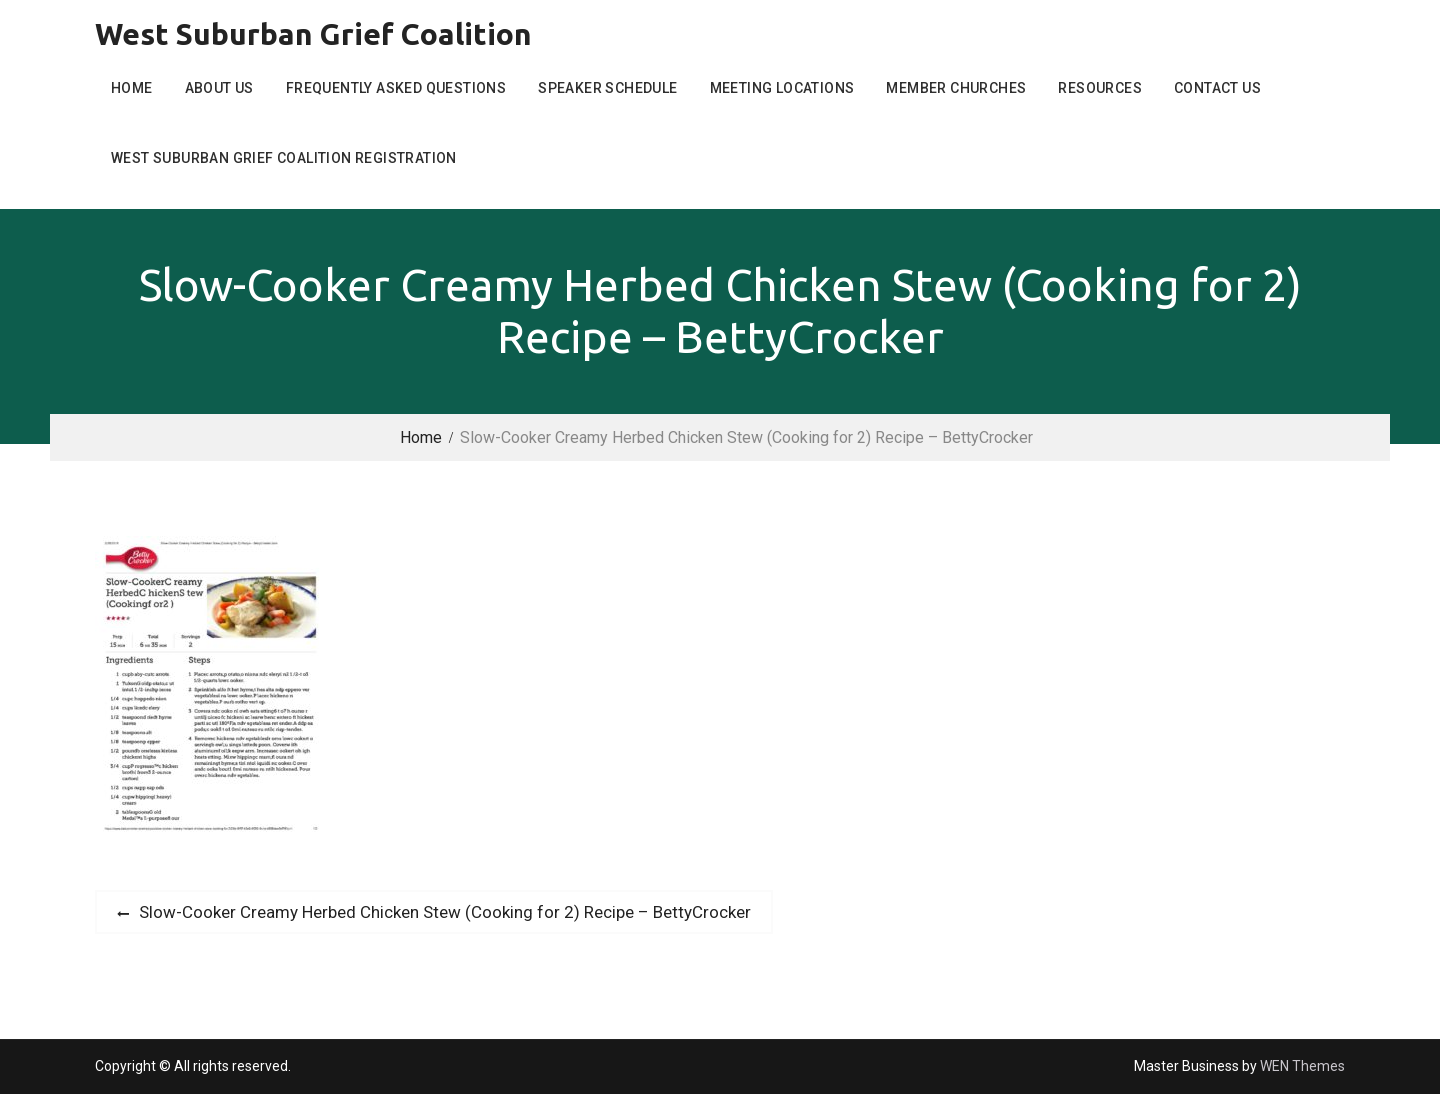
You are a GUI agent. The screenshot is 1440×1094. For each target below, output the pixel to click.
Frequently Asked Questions (396, 88)
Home (132, 88)
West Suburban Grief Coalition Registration (284, 158)
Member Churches (956, 88)
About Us (219, 88)
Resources (1100, 88)
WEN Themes (1302, 1066)
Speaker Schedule (607, 88)
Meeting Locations (782, 88)
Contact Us (1217, 88)
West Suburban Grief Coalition (313, 34)
